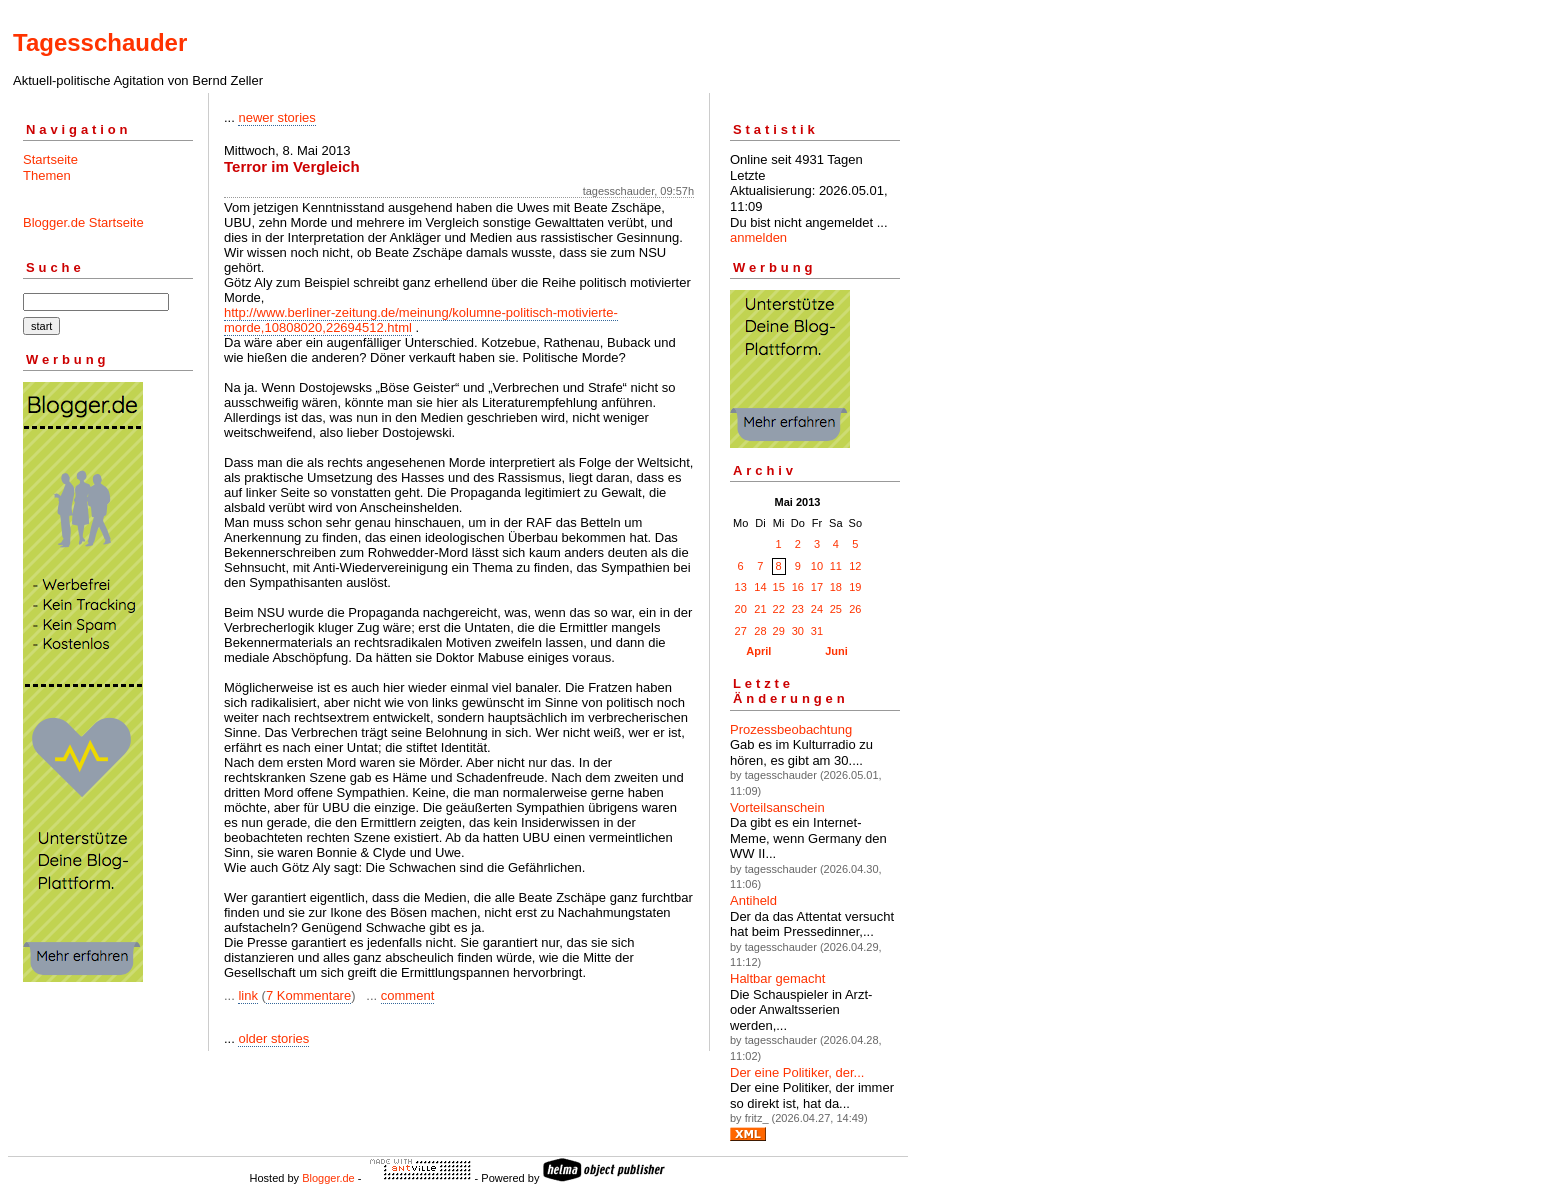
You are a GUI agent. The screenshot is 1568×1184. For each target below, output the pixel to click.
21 (760, 609)
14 (760, 587)
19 (855, 587)
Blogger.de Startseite (83, 222)
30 (798, 631)
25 (836, 609)
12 (855, 566)
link (248, 995)
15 (779, 587)
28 (760, 631)
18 (836, 587)
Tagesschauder (100, 42)
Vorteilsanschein (777, 807)
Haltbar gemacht (777, 978)
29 (779, 631)
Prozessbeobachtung (791, 729)
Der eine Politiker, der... (797, 1072)
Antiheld (753, 900)
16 (798, 587)
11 (836, 566)
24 (817, 609)
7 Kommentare (308, 995)
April (758, 651)
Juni (836, 651)
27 (741, 631)
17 (817, 587)
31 (817, 631)
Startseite (50, 159)
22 (779, 609)
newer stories (276, 117)
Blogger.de (328, 1178)
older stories (273, 1038)
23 (798, 609)
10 (817, 566)
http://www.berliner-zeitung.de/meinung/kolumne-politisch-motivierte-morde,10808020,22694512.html (421, 320)
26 (855, 609)
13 (741, 587)
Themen (47, 175)
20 (741, 609)
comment (407, 995)
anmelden (758, 237)
